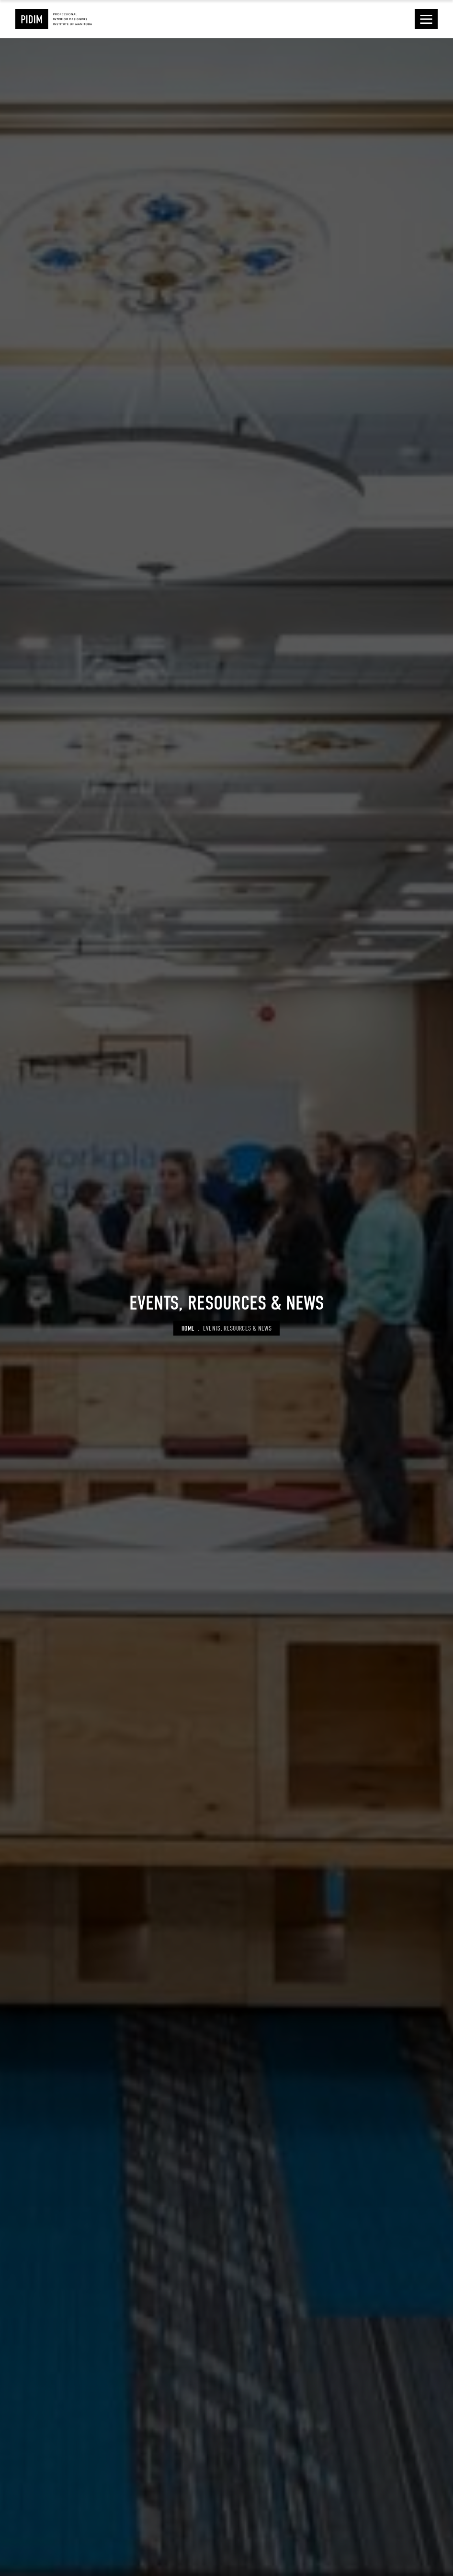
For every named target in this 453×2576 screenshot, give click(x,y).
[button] (426, 19)
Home (187, 1328)
